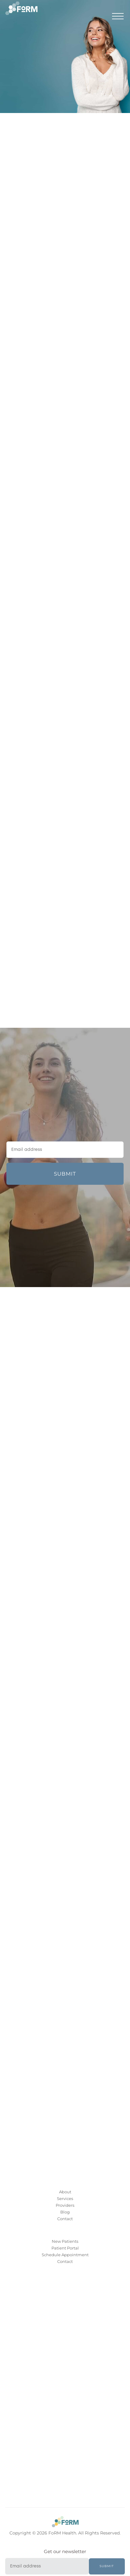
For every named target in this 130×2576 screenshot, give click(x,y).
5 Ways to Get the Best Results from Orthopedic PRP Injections (66, 927)
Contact (65, 2218)
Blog (65, 2211)
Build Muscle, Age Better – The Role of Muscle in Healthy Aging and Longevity (75, 952)
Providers (65, 2205)
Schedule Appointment (65, 2254)
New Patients (65, 2241)
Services (65, 2198)
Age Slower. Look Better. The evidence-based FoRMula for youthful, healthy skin (75, 879)
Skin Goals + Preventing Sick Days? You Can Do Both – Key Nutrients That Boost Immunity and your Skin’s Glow (76, 979)
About (65, 2191)
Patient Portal (65, 2248)
